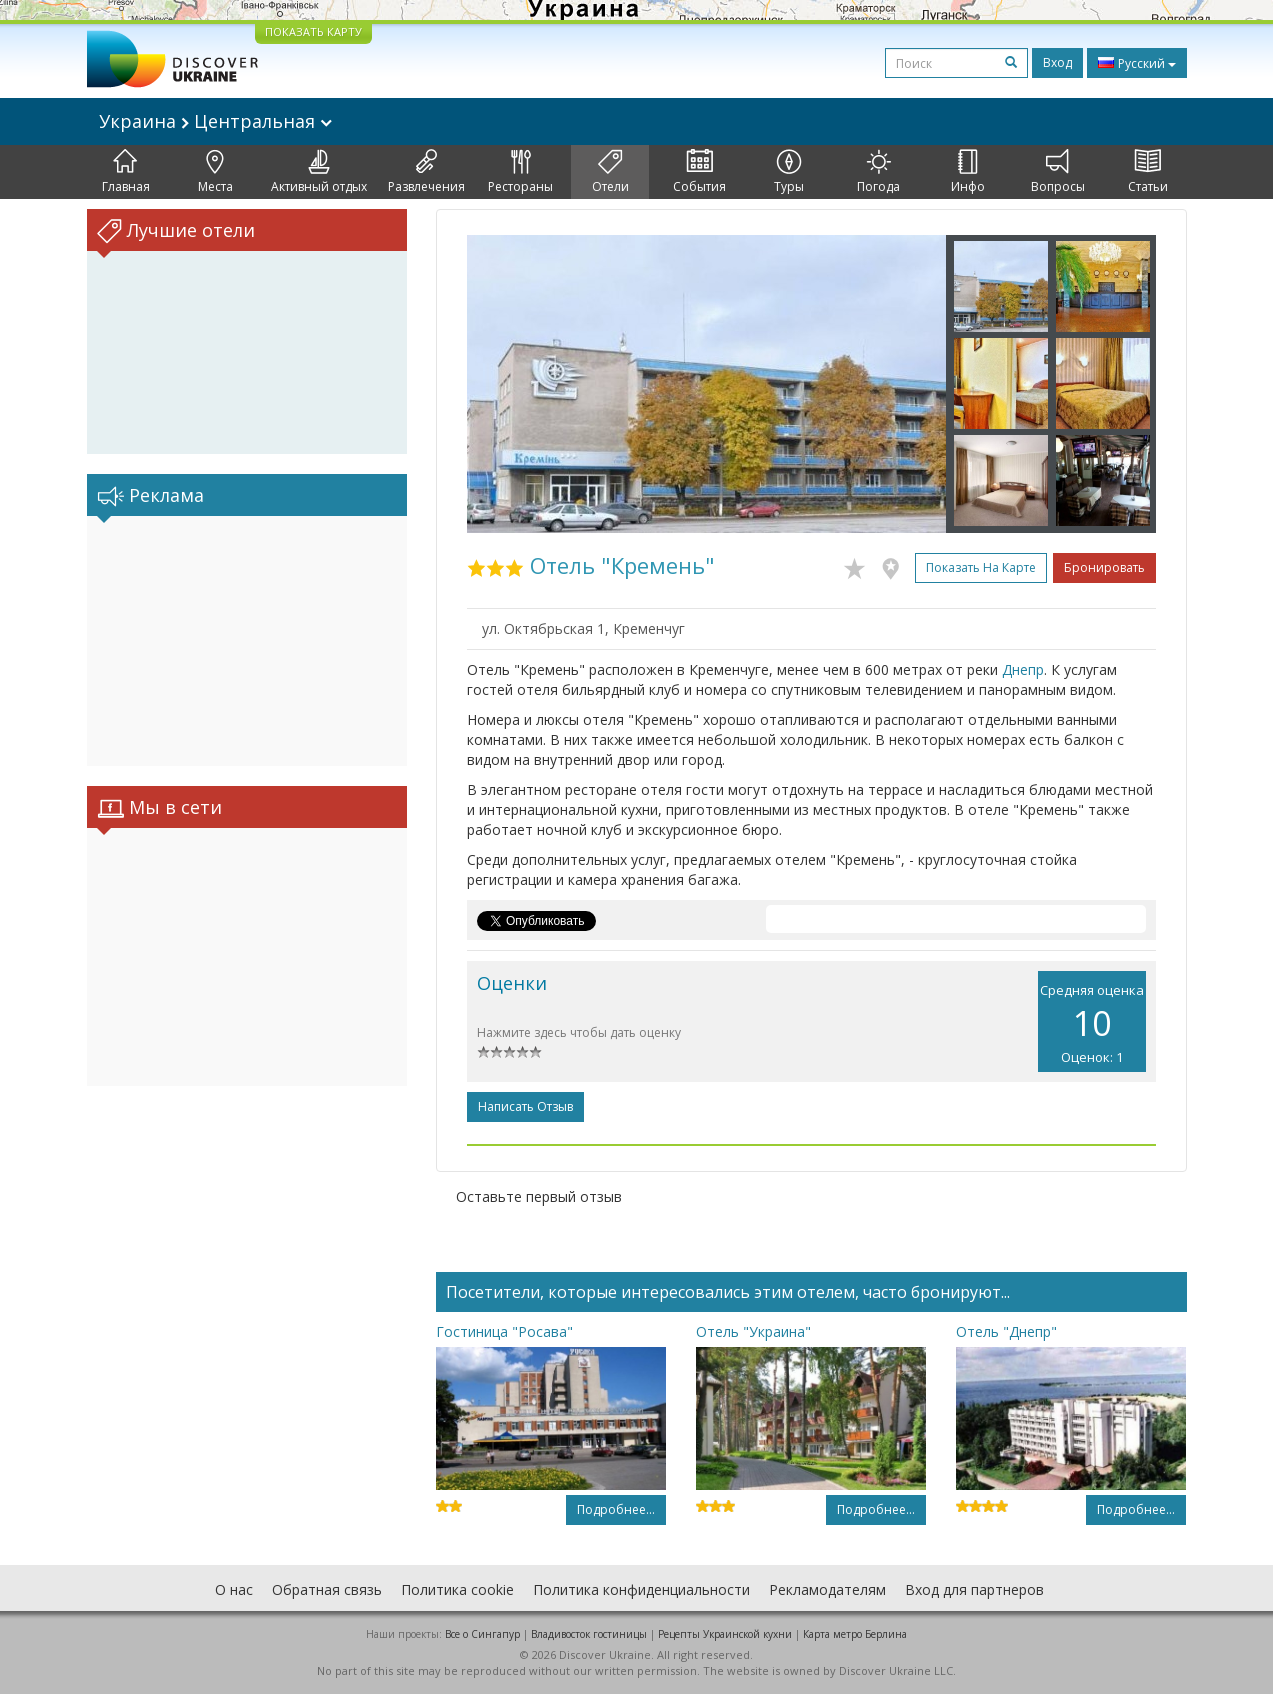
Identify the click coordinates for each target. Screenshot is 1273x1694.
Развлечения (426, 172)
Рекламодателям (827, 1589)
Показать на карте (981, 567)
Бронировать (1104, 567)
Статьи (1148, 172)
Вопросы (1058, 172)
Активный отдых (319, 172)
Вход (1057, 62)
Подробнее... (616, 1509)
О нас (234, 1589)
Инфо (968, 172)
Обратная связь (327, 1589)
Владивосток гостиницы (589, 1634)
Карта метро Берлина (855, 1634)
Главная (126, 172)
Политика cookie (457, 1589)
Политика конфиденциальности (641, 1589)
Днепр (1023, 669)
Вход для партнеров (974, 1589)
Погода (878, 172)
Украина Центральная (215, 121)
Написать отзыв (525, 1106)
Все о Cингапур (482, 1634)
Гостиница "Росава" (504, 1331)
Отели (610, 172)
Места (215, 172)
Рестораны (520, 172)
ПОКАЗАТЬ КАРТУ (313, 31)
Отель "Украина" (753, 1331)
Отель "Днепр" (1006, 1331)
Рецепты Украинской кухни (725, 1634)
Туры (789, 172)
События (699, 172)
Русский (1137, 63)
